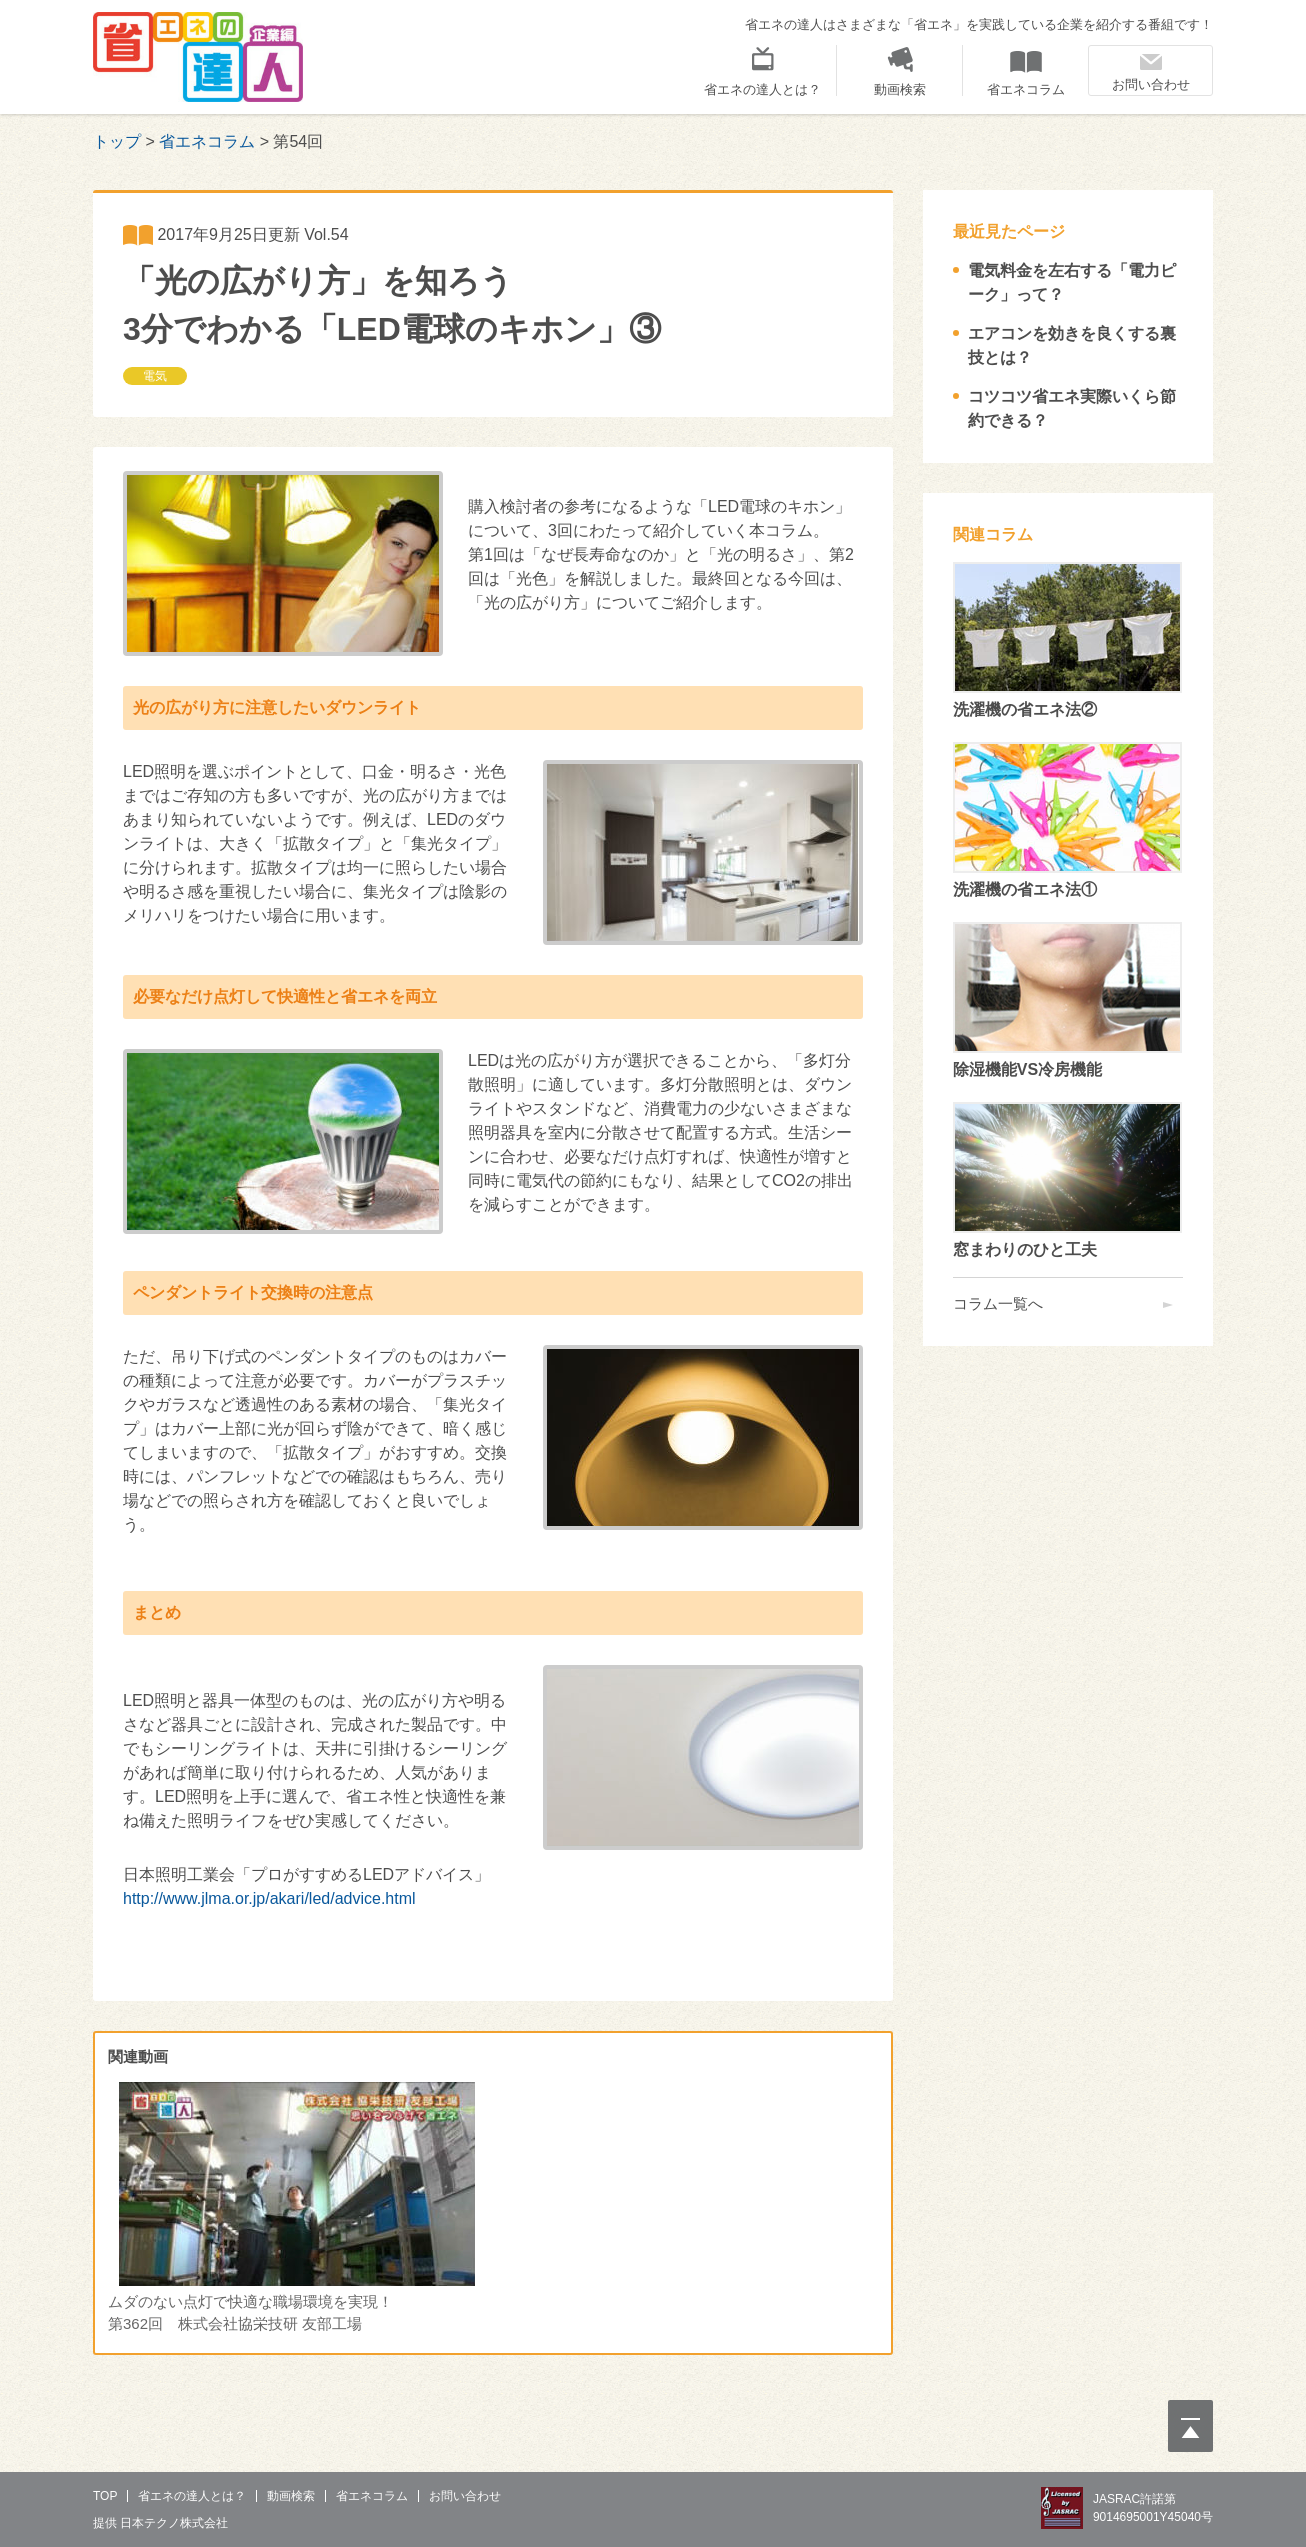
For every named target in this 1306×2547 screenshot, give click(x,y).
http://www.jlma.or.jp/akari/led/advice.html (269, 1898)
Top (105, 2496)
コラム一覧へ (998, 1303)
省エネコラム (1026, 89)
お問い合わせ (1151, 84)
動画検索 (900, 89)
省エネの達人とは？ (762, 89)
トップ (117, 141)
